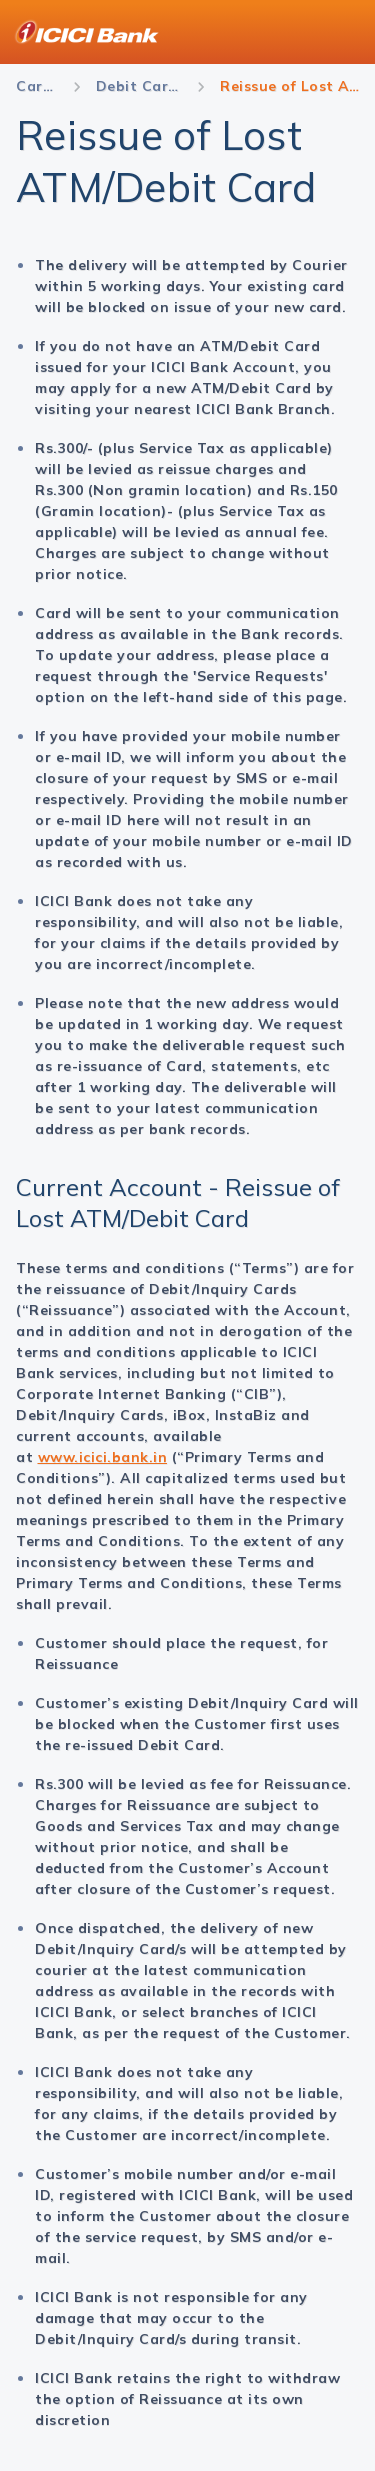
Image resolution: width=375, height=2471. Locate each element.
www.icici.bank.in (103, 1457)
